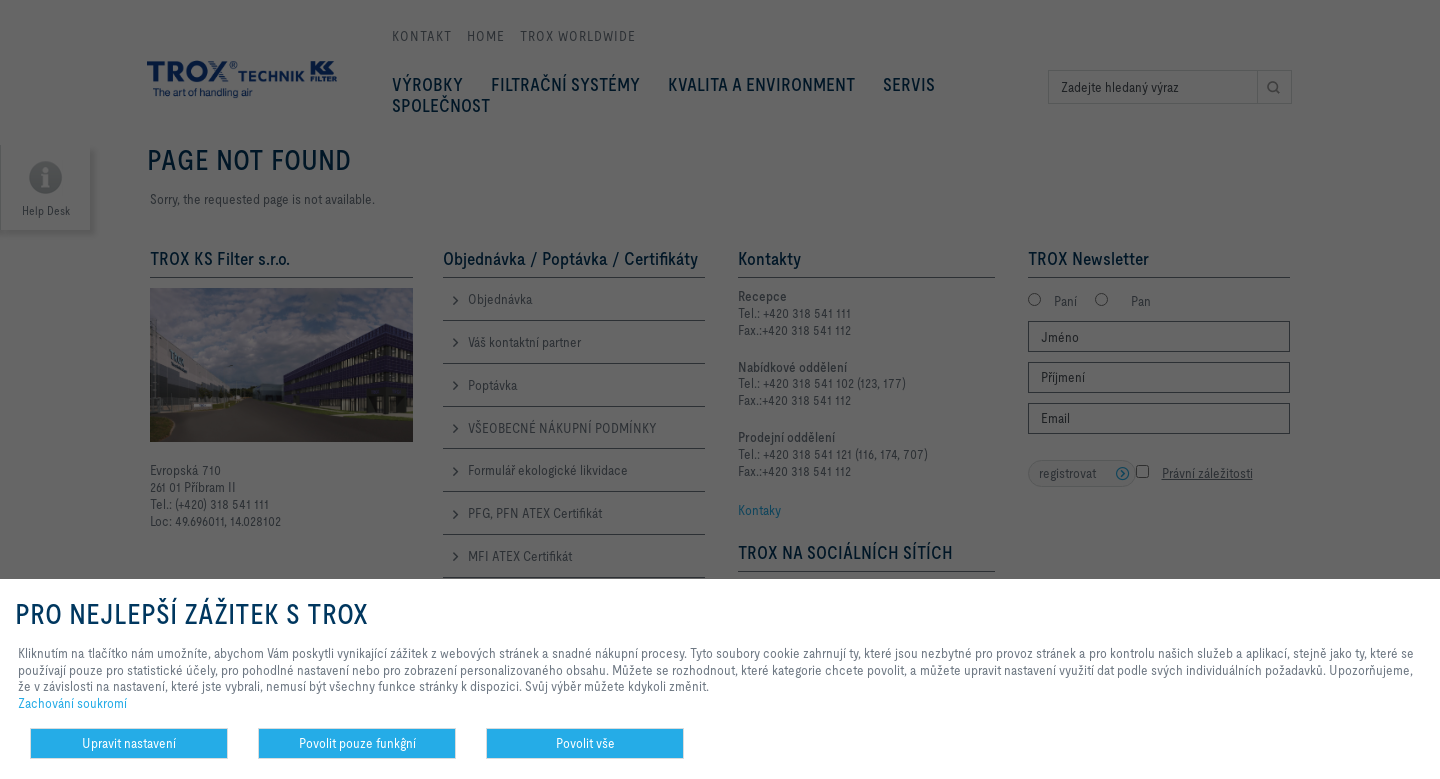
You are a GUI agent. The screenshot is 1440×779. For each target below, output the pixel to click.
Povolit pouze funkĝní (357, 743)
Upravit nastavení (129, 743)
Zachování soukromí (72, 703)
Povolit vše (585, 743)
